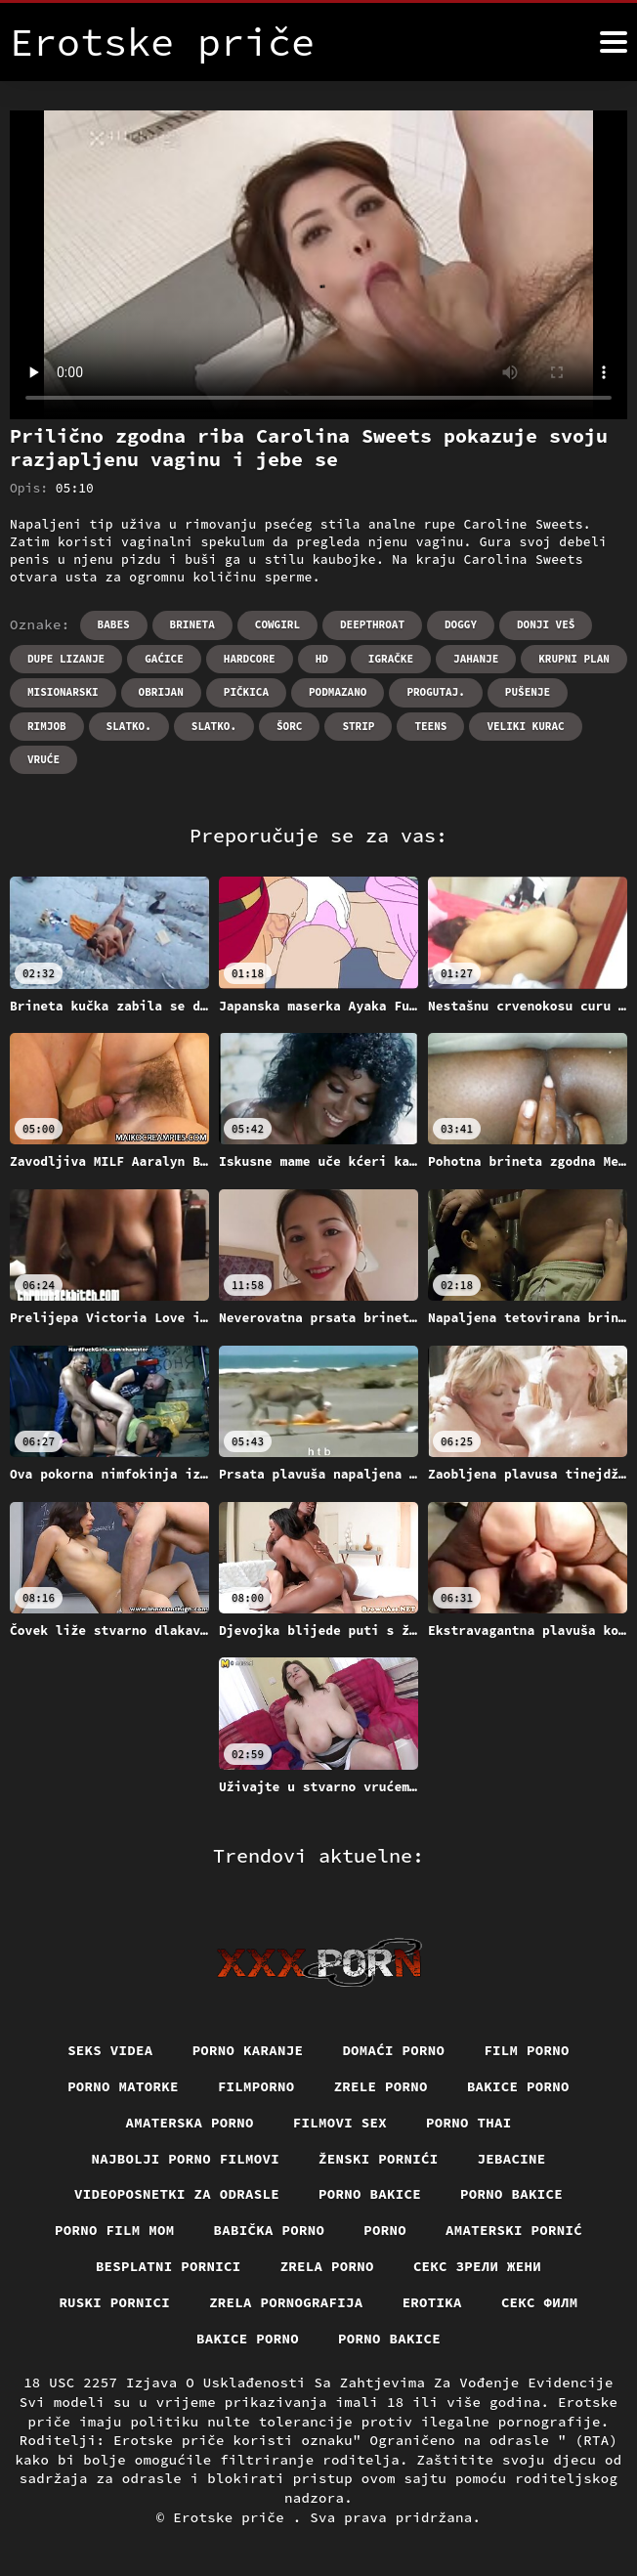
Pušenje (527, 692)
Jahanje (475, 658)
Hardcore (250, 658)
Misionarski (63, 692)
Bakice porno (518, 2086)
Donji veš (545, 624)
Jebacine (512, 2159)
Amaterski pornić (514, 2230)
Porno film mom (115, 2230)
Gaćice (164, 658)
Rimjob (46, 726)
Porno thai (469, 2122)
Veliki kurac (525, 726)
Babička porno (269, 2230)
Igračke (390, 658)
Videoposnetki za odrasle (176, 2194)
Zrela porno (327, 2266)
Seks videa (110, 2050)
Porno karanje (248, 2050)
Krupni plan (574, 658)
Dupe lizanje (66, 658)
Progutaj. (435, 692)
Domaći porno (393, 2050)
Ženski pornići (378, 2159)
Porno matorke (123, 2086)
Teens (430, 726)
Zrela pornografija (286, 2302)
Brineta (192, 624)
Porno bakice (369, 2194)
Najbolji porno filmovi (186, 2159)
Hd (322, 658)
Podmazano (337, 692)
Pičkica (246, 692)
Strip (358, 726)
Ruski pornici (114, 2302)
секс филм (539, 2302)
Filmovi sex (340, 2122)
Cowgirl (277, 624)
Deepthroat (372, 624)
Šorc (289, 726)
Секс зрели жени (477, 2266)
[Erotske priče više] (613, 42)
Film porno (527, 2050)
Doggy (461, 624)
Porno (384, 2230)
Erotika (432, 2302)
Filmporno (256, 2086)
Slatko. (128, 726)
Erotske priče (233, 2517)
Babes (114, 624)
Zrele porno (381, 2086)
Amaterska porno (190, 2122)
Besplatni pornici (168, 2266)
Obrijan (161, 692)
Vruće (43, 759)
